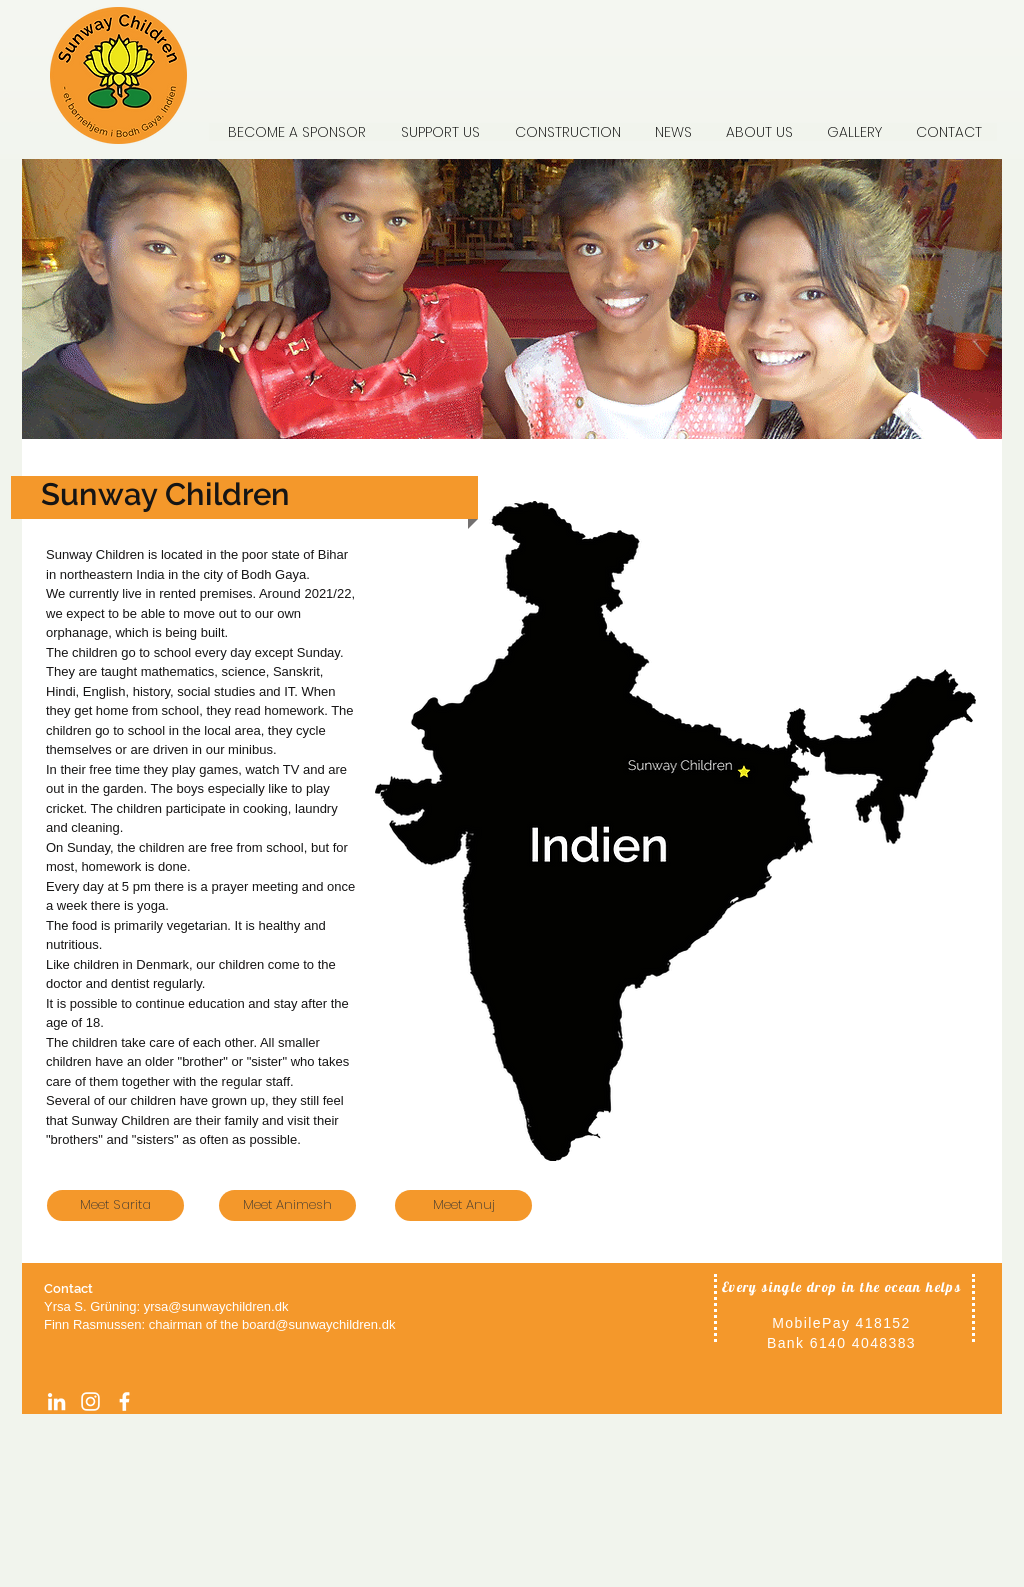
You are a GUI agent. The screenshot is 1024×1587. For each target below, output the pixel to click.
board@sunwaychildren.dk (318, 1324)
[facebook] (124, 1401)
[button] (757, 132)
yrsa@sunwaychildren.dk (216, 1306)
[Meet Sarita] (115, 1205)
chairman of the (195, 1324)
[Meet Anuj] (463, 1205)
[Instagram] (90, 1401)
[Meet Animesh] (287, 1205)
